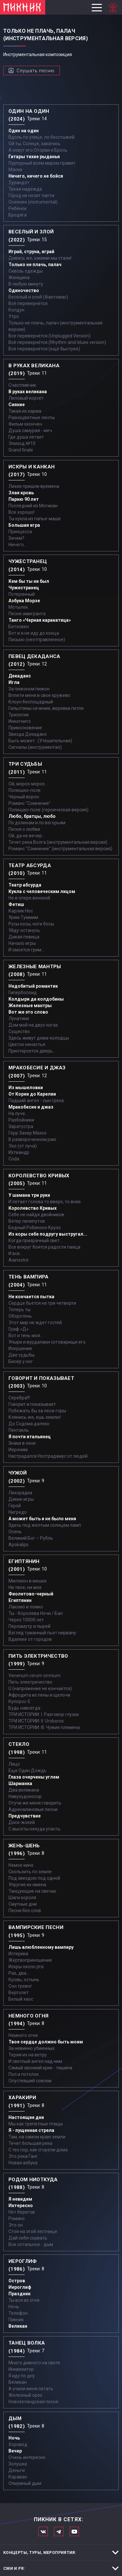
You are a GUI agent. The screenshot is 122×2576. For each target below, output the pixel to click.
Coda (13, 1158)
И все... (15, 1253)
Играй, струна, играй (31, 251)
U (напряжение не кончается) (40, 1688)
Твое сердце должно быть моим (45, 2041)
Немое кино (21, 1865)
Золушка (17, 2463)
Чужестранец (23, 587)
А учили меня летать (30, 2388)
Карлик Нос (20, 910)
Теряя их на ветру (27, 2054)
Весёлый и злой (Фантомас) (38, 297)
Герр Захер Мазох (27, 1132)
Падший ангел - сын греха (36, 1100)
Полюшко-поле (24, 790)
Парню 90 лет (23, 499)
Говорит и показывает (32, 1404)
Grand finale (20, 450)
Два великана (23, 1790)
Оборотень (20, 1316)
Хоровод (17, 2444)
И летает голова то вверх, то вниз (44, 1201)
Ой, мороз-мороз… (27, 783)
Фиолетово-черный (30, 1593)
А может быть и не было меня (42, 1518)
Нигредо (17, 1512)
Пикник (16, 2319)
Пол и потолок (23, 2074)
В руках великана (27, 391)
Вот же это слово (28, 1012)
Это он (15, 2225)
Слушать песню (36, 70)
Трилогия (18, 714)
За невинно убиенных (31, 2048)
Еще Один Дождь (27, 1770)
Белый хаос (20, 1999)
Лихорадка (20, 1492)
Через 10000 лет (26, 1619)
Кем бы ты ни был (28, 581)
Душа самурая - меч (30, 430)
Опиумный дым (24, 2483)
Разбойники (21, 1120)
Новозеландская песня (33, 2401)
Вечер (15, 2450)
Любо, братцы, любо (32, 816)
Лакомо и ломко (25, 1606)
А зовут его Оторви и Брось (37, 150)
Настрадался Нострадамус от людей (48, 1456)
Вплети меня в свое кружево (39, 695)
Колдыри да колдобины (36, 999)
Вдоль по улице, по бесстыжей (41, 137)
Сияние (16, 404)
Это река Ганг (23, 2156)
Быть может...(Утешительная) (40, 740)
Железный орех (25, 2395)
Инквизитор (21, 2369)
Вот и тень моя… (25, 1335)
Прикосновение (25, 727)
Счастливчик (22, 385)
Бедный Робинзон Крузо (34, 1227)
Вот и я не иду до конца (33, 633)
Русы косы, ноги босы (31, 923)
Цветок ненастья (26, 1044)
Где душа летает (26, 437)
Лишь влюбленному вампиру (41, 1947)
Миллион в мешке (27, 1580)
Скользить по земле (30, 1871)
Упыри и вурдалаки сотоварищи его (47, 1342)
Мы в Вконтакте (43, 2531)
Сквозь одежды (25, 271)
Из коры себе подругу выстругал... (47, 1234)
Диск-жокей (21, 1822)
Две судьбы (21, 1355)
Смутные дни (22, 1904)
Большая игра (24, 525)
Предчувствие (24, 1815)
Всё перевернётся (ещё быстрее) (44, 348)
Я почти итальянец (29, 1436)
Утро (13, 316)
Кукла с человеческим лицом (41, 891)
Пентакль (18, 1430)
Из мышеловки (25, 1087)
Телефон (18, 2313)
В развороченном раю (32, 1139)
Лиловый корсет (26, 398)
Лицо (14, 1764)
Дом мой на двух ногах (33, 1025)
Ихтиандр (18, 1152)
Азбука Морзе (24, 600)
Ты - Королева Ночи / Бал (35, 1613)
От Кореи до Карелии (32, 1094)
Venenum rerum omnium (34, 1675)
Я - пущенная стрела (31, 2130)
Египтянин (20, 1600)
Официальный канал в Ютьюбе (74, 2531)
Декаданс (19, 675)
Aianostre (18, 1260)
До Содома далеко (28, 1423)
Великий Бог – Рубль (30, 1538)
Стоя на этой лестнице (32, 2231)
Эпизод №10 (21, 443)
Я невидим (20, 2199)
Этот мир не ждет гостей (35, 1322)
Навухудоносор (25, 1796)
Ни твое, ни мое (25, 1587)
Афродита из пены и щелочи (39, 1695)
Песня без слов (24, 1910)
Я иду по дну (21, 2375)
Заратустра (20, 1126)
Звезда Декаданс (27, 734)
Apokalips (18, 1544)
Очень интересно (27, 2457)
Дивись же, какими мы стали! (40, 258)
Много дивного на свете (34, 2362)
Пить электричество (30, 1682)
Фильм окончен (25, 424)
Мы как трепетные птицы (35, 2123)
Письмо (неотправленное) (36, 639)
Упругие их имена (27, 1884)
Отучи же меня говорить (34, 1803)
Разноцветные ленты (31, 417)
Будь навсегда (24, 1708)
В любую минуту (25, 284)
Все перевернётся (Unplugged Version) (49, 335)
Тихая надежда (25, 189)
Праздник (19, 2293)
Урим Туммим (23, 917)
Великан (17, 2326)
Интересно (20, 2205)
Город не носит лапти (31, 195)
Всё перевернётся (27, 303)
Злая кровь (21, 492)
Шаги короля (22, 1897)
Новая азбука (22, 2162)
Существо (19, 1031)
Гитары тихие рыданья (34, 156)
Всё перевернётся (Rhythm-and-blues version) (57, 342)
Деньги (16, 2470)
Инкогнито (19, 721)
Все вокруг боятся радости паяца (44, 1247)
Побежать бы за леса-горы (37, 1410)
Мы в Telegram (58, 2531)
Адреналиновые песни (33, 1809)
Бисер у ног (20, 1361)
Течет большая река (30, 2143)
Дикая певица (23, 936)
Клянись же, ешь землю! (34, 1417)
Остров (16, 2280)
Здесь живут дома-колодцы (38, 1038)
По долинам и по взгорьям (36, 822)
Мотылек (18, 607)
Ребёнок (17, 208)
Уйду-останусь (24, 930)
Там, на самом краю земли (36, 2136)
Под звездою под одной (34, 1878)
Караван (17, 2476)
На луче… (18, 1113)
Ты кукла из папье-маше (34, 518)
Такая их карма (24, 411)
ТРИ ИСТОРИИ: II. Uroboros (36, 1720)
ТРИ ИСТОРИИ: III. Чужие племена (44, 1727)
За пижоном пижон (28, 688)
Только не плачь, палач (34, 264)
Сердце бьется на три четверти (42, 1303)
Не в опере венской (29, 897)
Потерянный (21, 594)
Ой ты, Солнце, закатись (34, 143)
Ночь (13, 2306)
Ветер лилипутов (26, 1221)
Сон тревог (20, 1986)
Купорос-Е (19, 1701)
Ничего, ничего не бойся (35, 176)
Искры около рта (26, 1966)
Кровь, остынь (23, 1979)
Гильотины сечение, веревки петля (46, 708)
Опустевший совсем (29, 2080)
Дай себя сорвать (27, 2238)
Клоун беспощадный (30, 701)
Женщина (19, 277)
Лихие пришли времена (33, 486)
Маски (15, 169)
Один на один (23, 130)
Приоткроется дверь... (32, 1050)
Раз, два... (18, 1973)
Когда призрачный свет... (35, 1240)
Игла (14, 682)
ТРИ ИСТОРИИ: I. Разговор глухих (43, 1714)
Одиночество (23, 290)
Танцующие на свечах (32, 1891)
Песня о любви (24, 829)
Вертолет (18, 1992)
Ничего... (17, 544)
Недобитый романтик (33, 986)
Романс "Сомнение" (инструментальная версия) (60, 848)
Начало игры (22, 943)
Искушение (20, 1348)
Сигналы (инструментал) (35, 747)
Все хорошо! (21, 512)
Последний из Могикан (33, 505)
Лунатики (18, 1018)
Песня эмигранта (27, 613)
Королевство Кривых (32, 1208)
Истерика (18, 1953)
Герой (14, 1505)
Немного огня (23, 2035)
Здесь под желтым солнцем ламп (44, 1525)
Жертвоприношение (30, 1960)
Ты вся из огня (23, 2300)
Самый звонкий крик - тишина (40, 2067)
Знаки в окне (22, 1443)
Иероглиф (19, 2287)
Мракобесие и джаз (30, 1107)
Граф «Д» (18, 1329)
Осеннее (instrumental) (33, 202)
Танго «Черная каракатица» (39, 620)
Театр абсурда (24, 885)
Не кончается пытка (31, 1296)
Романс (16, 2218)
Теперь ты (19, 1309)
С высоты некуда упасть (34, 1828)
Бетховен (18, 626)
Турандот (18, 182)
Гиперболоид (22, 992)
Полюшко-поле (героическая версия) (48, 809)
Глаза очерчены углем (33, 1777)
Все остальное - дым (30, 2244)
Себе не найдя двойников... (37, 1214)
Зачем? (16, 538)
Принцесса (20, 531)
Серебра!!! (19, 1397)
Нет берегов (21, 2212)
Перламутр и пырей (29, 1626)
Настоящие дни (26, 2117)
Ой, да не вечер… (26, 835)
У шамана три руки (29, 1195)
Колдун (16, 309)
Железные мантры (30, 1005)
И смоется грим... (26, 949)
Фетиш (16, 904)
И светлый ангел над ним (35, 2061)
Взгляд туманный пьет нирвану (42, 1632)
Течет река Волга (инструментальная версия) (57, 842)
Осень (15, 1531)
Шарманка (20, 1783)
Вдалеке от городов (30, 1639)
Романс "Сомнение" (29, 803)
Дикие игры (21, 1499)
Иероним (18, 1449)
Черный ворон (23, 796)
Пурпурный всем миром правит (41, 163)
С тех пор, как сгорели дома (38, 2149)
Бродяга (17, 215)
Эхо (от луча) (22, 1145)
